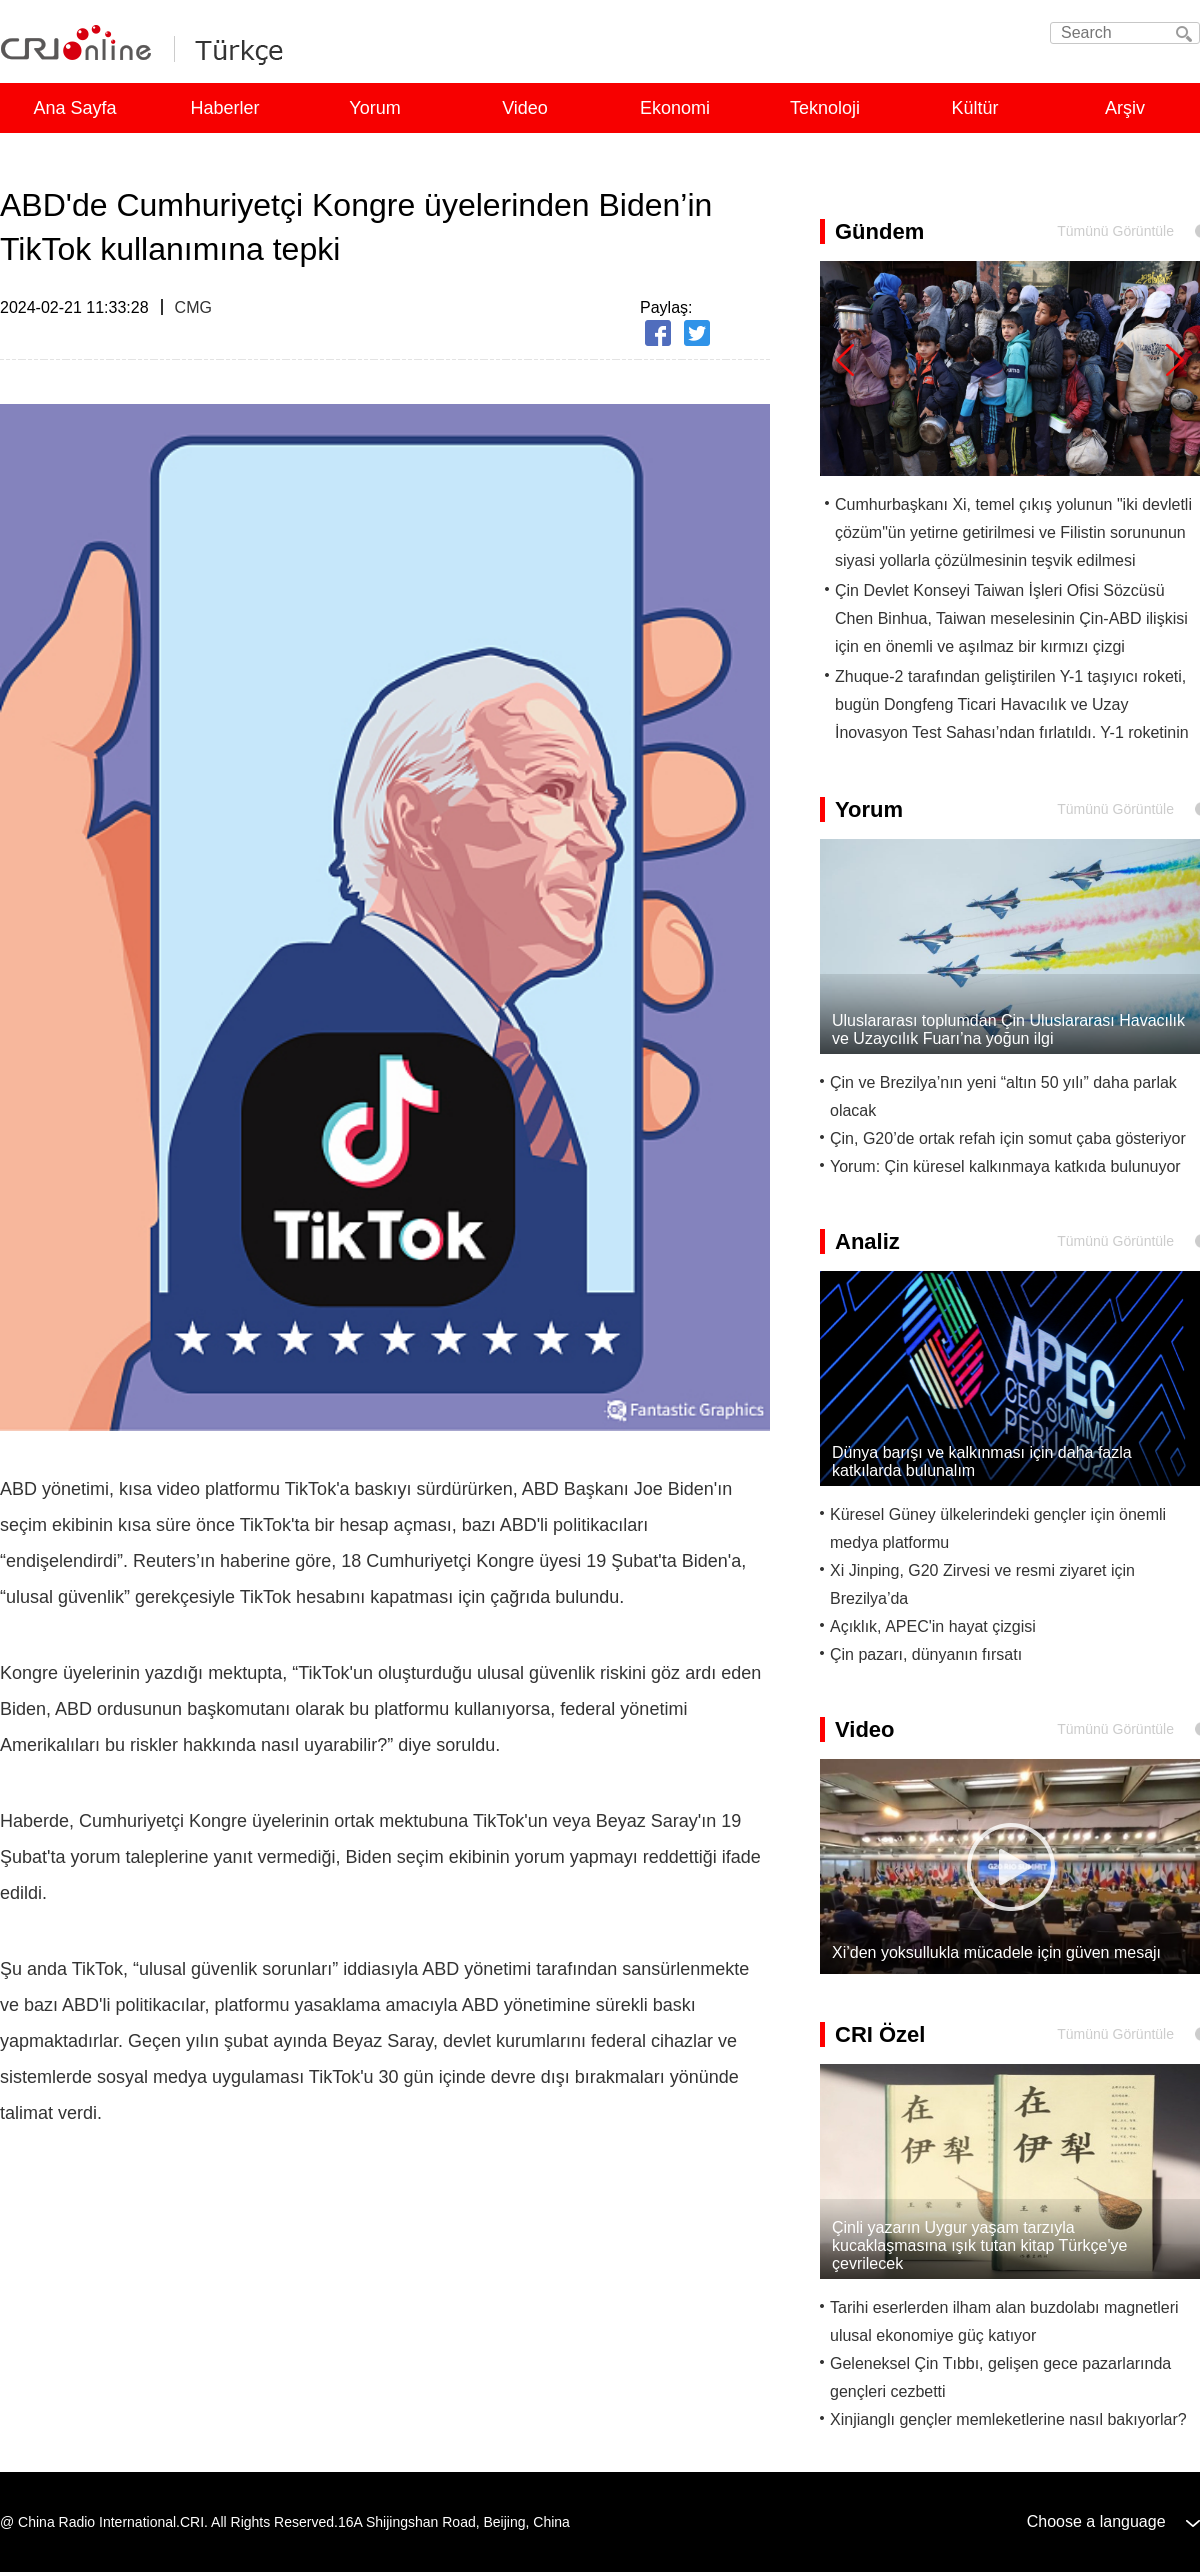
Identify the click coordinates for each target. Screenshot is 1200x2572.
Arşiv (1125, 108)
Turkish (234, 48)
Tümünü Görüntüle (1115, 231)
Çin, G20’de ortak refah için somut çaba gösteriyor (1008, 1138)
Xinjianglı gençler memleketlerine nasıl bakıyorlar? (1008, 2419)
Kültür (974, 108)
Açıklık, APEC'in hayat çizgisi (933, 1626)
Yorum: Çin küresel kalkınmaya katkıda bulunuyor (1005, 1166)
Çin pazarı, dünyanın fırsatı (926, 1654)
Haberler (224, 108)
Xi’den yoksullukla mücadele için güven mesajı (996, 1952)
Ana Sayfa (74, 108)
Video (525, 108)
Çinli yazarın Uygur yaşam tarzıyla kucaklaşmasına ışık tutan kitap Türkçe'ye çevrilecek (979, 2245)
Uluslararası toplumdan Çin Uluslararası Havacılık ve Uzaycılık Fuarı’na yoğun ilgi (1008, 1029)
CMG (193, 307)
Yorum (374, 108)
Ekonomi (675, 108)
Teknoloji (825, 108)
